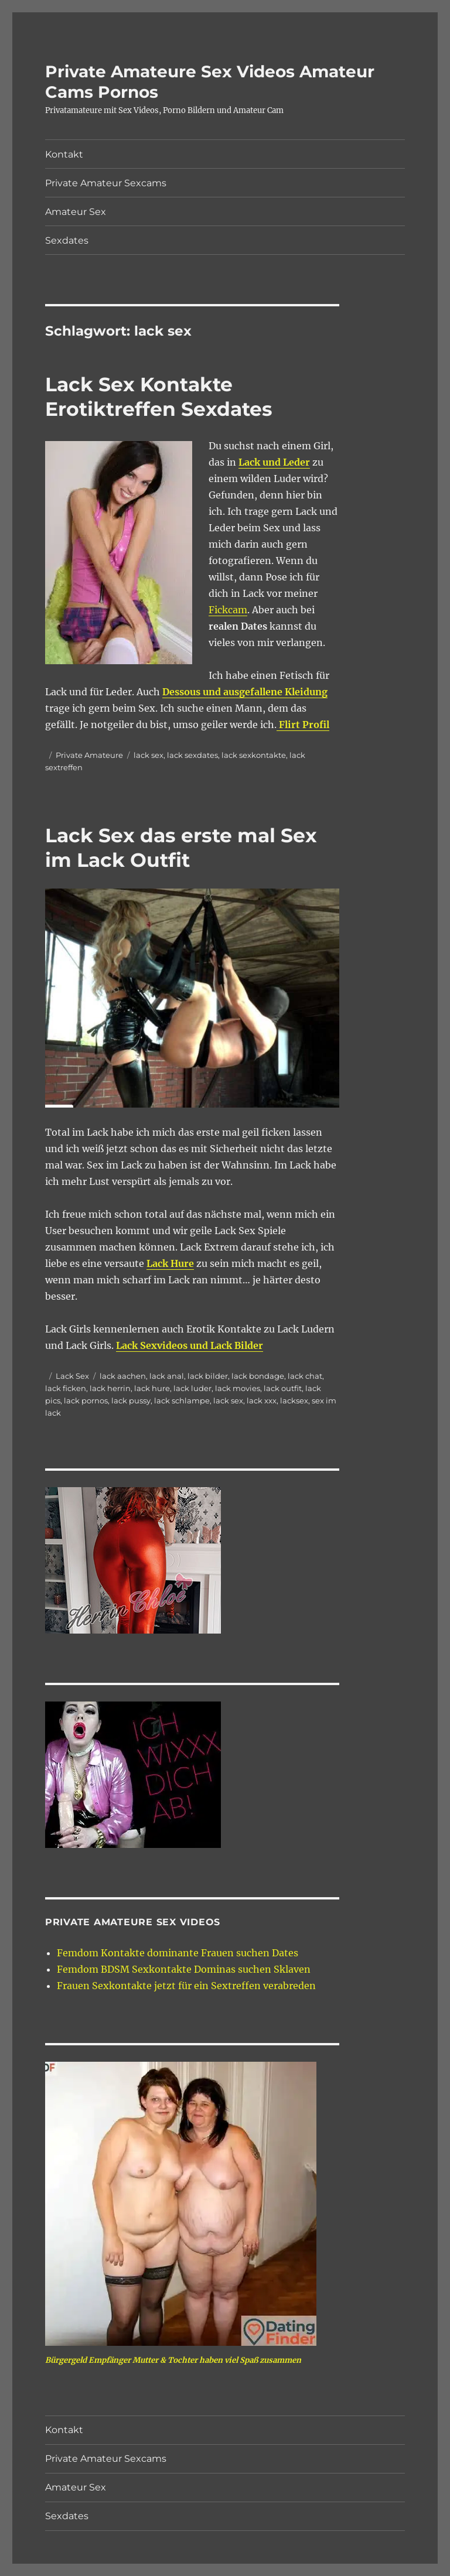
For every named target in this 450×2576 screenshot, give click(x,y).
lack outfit (283, 1388)
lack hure (152, 1388)
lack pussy (131, 1400)
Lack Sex (72, 1376)
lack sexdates (192, 755)
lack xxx (262, 1400)
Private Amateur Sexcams (105, 183)
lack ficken (65, 1388)
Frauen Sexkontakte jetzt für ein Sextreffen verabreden (186, 1985)
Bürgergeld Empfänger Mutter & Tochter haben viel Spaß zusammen (173, 2360)
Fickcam (228, 610)
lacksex (294, 1400)
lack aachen (123, 1376)
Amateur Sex (75, 211)
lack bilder (208, 1376)
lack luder (192, 1388)
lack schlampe (182, 1400)
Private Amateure (89, 755)
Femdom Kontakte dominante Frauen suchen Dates (177, 1953)
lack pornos (86, 1400)
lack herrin (110, 1388)
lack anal (166, 1376)
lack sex (148, 755)
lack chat (305, 1376)
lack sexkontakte (253, 755)
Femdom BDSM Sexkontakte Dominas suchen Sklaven (184, 1969)
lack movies (237, 1388)
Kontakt (64, 154)
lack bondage (257, 1376)
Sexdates (66, 240)
